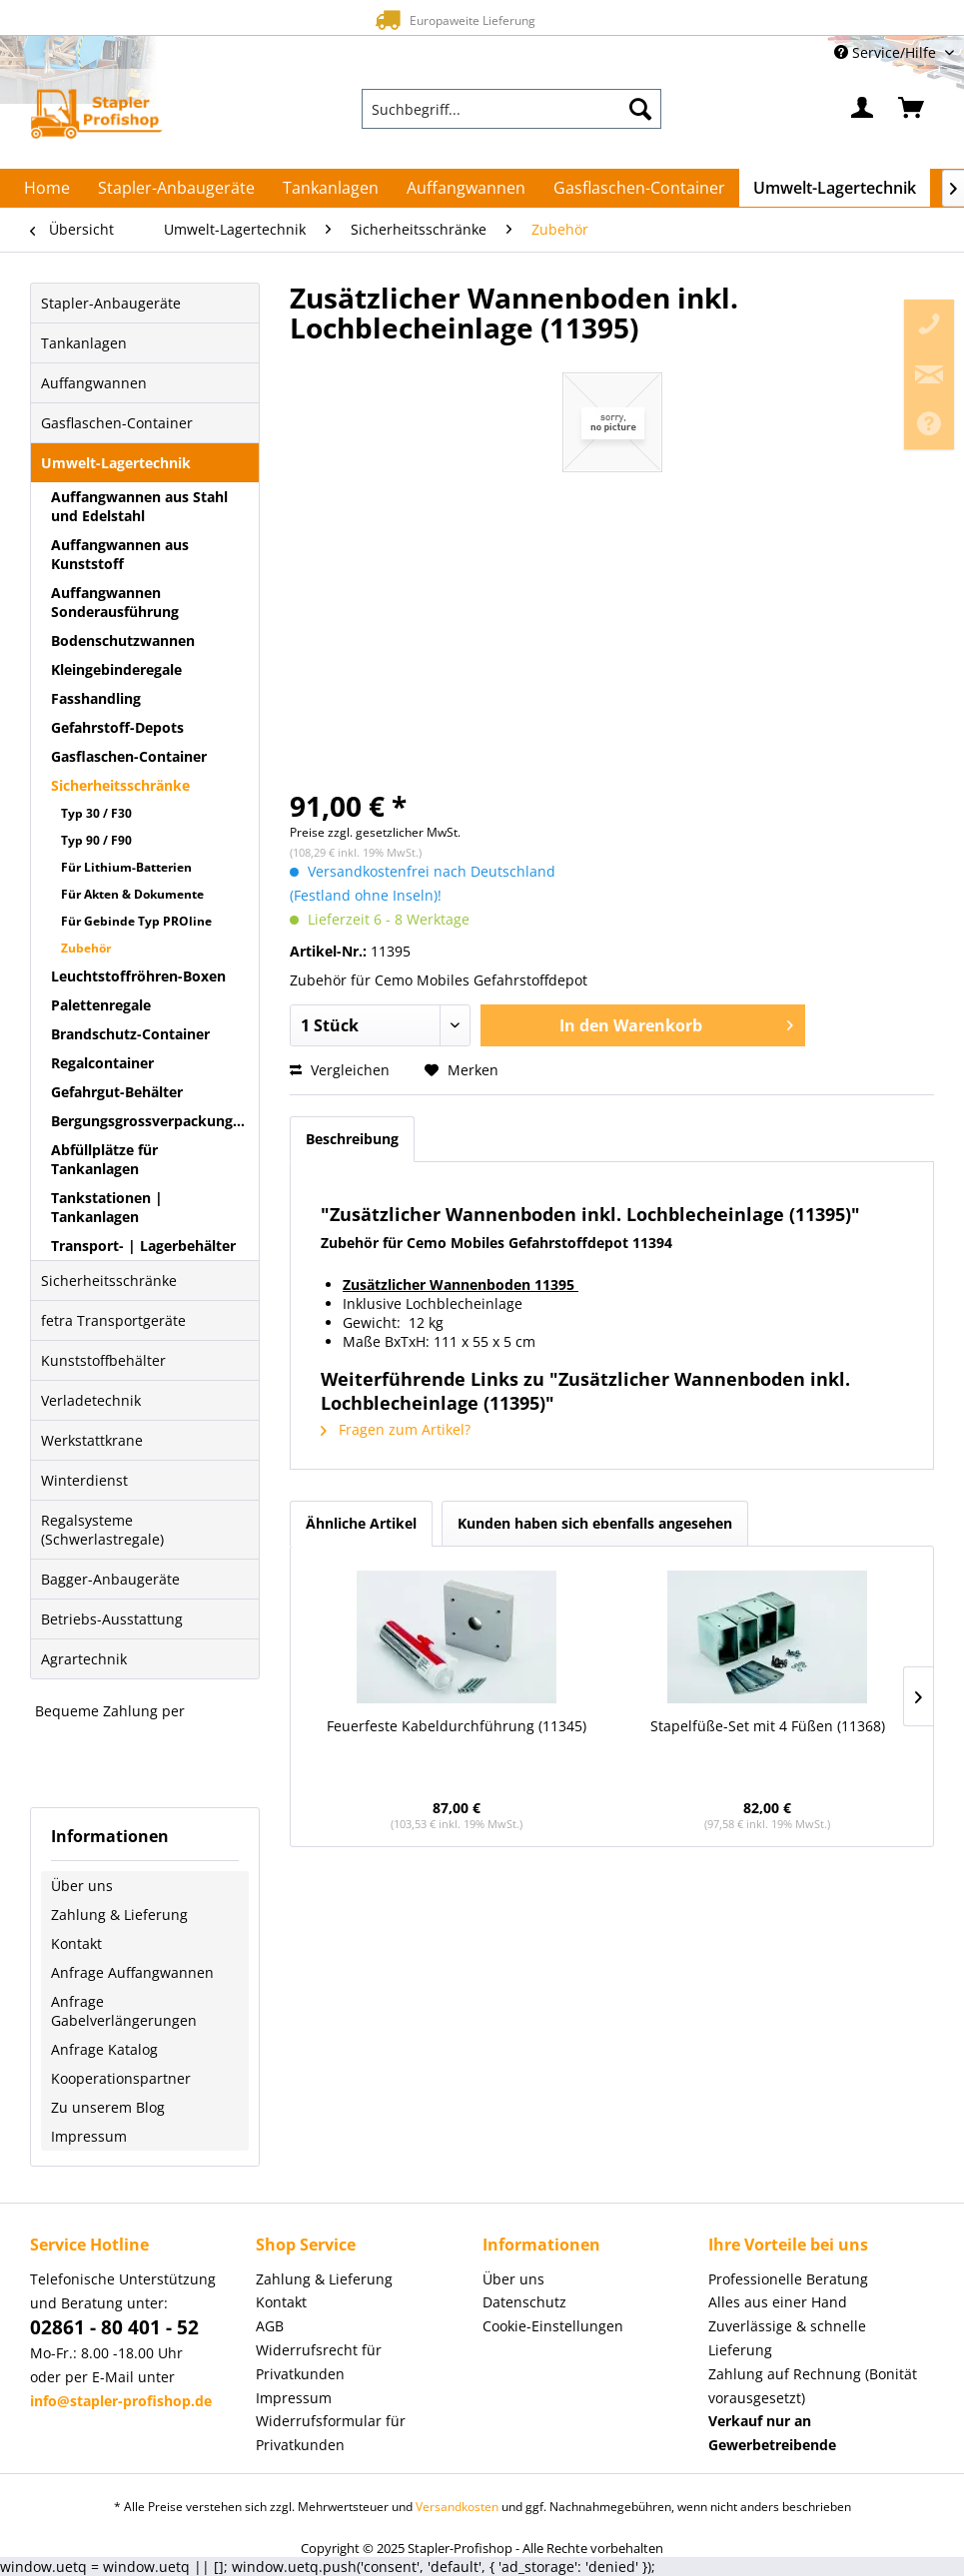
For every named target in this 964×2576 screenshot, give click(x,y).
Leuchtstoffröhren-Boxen (138, 975)
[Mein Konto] (863, 109)
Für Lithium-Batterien (126, 867)
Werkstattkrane (92, 1440)
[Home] (47, 188)
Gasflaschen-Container (117, 422)
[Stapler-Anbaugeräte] (176, 188)
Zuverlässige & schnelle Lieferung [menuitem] (787, 2337)
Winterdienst (84, 1480)
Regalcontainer (102, 1062)
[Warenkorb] (912, 109)
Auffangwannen (94, 382)
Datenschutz (524, 2301)
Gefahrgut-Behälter (117, 1091)
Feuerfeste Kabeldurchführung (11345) (456, 1725)
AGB (270, 2325)
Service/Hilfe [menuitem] (887, 52)
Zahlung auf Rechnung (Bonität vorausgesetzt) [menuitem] (812, 2385)
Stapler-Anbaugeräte (111, 303)
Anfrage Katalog (104, 2049)
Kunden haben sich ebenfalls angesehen (595, 1523)
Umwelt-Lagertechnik (116, 462)
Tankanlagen (84, 342)
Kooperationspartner (121, 2078)
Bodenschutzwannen (123, 640)
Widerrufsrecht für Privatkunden (319, 2361)
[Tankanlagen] (331, 188)
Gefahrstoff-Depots (117, 727)
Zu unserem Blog (108, 2107)
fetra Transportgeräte (113, 1320)
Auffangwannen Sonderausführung (115, 602)
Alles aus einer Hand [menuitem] (777, 2301)
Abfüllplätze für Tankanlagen (104, 1159)
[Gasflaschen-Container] (639, 188)
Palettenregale (101, 1004)
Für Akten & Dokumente (132, 894)
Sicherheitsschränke (120, 785)
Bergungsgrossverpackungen (150, 1120)
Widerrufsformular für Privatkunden (331, 2432)
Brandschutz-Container (130, 1033)
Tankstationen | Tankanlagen (107, 1207)
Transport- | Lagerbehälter (143, 1245)
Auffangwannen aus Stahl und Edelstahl (139, 506)
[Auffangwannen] (466, 188)
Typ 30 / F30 (96, 813)
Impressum (89, 2136)
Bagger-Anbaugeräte (110, 1579)
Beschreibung (352, 1138)
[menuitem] (512, 109)
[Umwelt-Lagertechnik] (834, 188)
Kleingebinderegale (116, 669)
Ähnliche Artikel (361, 1523)
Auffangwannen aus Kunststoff (120, 554)
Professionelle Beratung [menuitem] (788, 2278)
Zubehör (86, 948)
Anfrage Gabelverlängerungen (124, 2011)
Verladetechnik (91, 1400)
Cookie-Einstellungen (552, 2325)
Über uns (82, 1885)
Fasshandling (96, 698)
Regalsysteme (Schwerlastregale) (102, 1530)
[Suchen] (640, 109)
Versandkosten (457, 2506)
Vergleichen (340, 1069)
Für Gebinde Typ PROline (136, 921)
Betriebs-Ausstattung (112, 1619)
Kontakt (76, 1943)
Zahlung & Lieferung (119, 1914)
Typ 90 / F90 (96, 840)
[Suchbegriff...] (512, 109)
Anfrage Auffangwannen (132, 1972)
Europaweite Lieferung (452, 19)
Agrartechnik (84, 1658)
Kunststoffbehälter (103, 1360)
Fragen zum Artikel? (396, 1429)
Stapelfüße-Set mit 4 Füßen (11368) (767, 1725)
